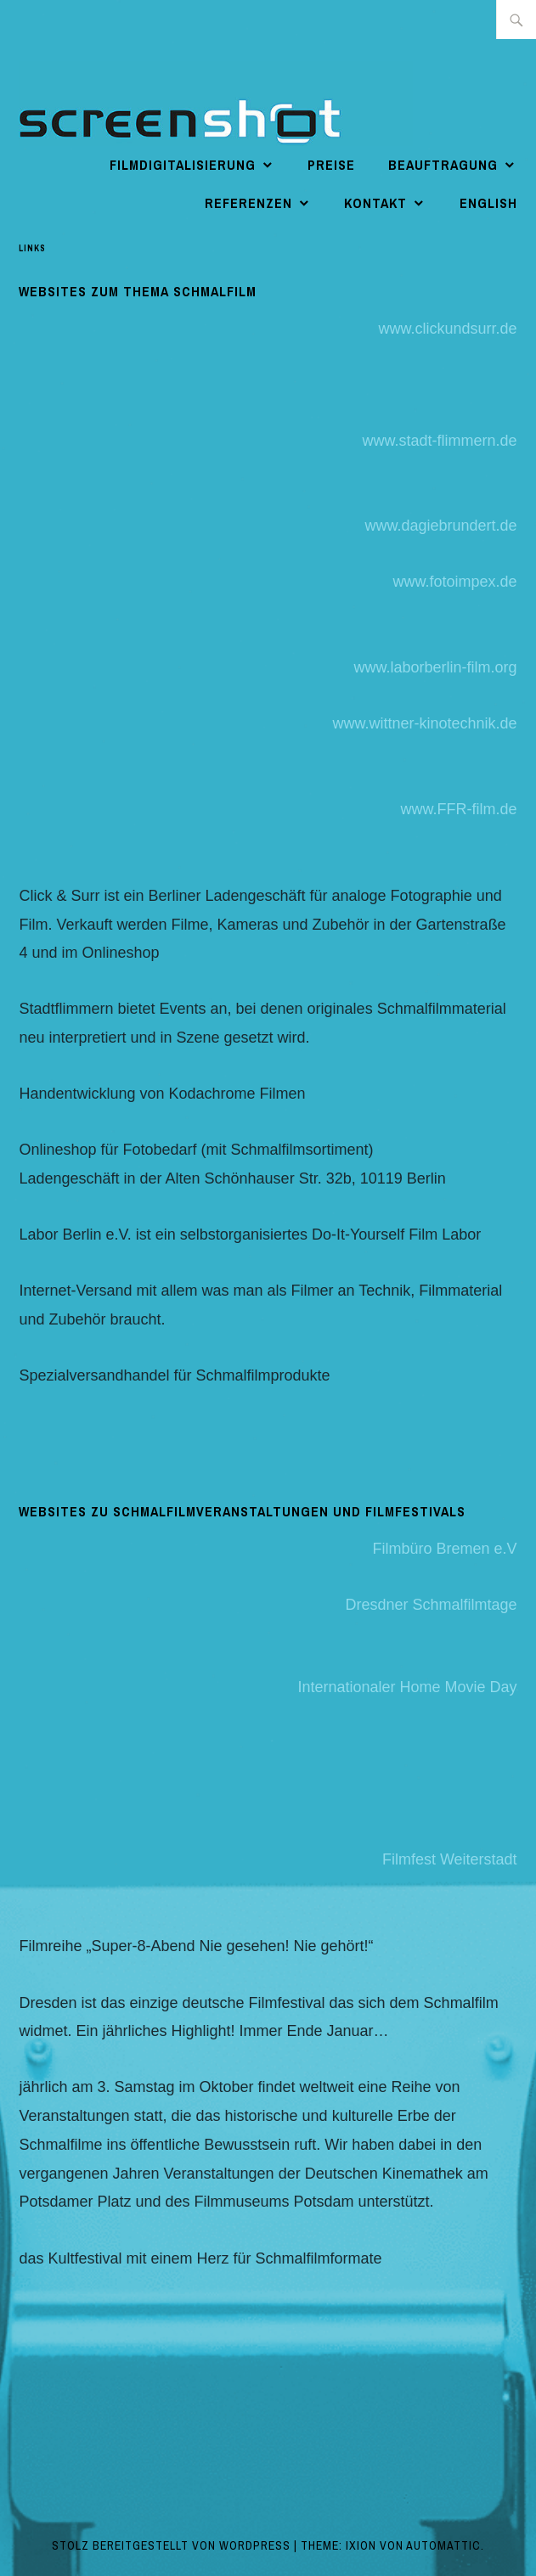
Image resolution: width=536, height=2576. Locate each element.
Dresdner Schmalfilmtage (431, 1604)
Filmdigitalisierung (183, 164)
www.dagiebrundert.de (440, 525)
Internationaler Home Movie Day (406, 1687)
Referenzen (248, 203)
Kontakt (375, 203)
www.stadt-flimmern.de (440, 440)
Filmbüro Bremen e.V (445, 1548)
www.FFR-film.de (459, 809)
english (488, 203)
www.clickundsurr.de (448, 328)
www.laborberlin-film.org (435, 667)
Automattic (443, 2545)
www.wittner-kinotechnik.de (425, 723)
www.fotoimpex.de (455, 581)
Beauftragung (443, 164)
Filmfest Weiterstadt (449, 1859)
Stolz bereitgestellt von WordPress (171, 2545)
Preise (331, 164)
